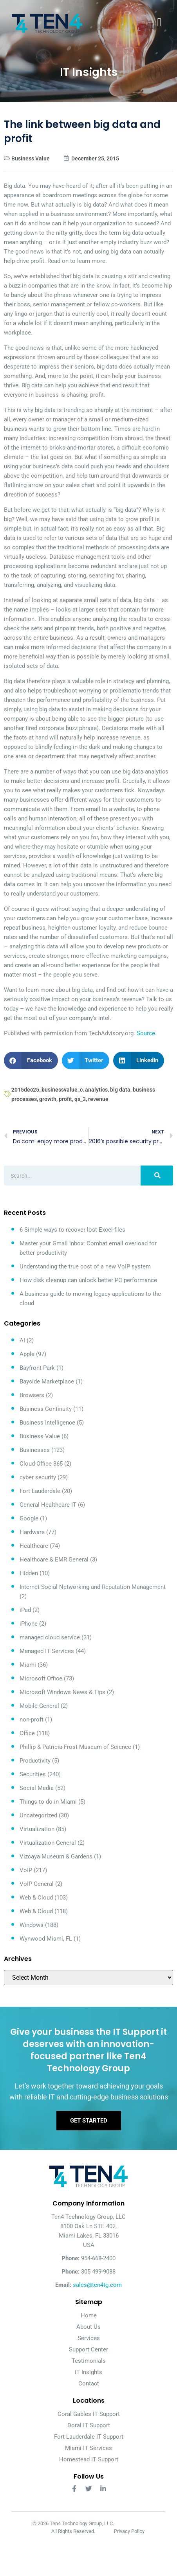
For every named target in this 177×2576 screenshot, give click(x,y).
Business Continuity (46, 1408)
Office (27, 1733)
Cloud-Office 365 (41, 1463)
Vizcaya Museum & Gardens (56, 1856)
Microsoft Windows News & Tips (62, 1692)
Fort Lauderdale (40, 1491)
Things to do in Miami (48, 1801)
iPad (25, 1610)
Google (29, 1518)
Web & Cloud (36, 1897)
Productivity (35, 1760)
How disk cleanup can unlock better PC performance (88, 1280)
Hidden (29, 1573)
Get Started (88, 2120)
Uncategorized (38, 1815)
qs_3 (80, 1099)
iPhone (29, 1623)
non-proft (31, 1719)
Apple (27, 1354)
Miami (28, 1664)
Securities (33, 1774)
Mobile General (39, 1705)
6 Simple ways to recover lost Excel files (72, 1229)
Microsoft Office (41, 1678)
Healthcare (34, 1545)
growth (47, 1099)
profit (65, 1099)
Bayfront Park (37, 1367)
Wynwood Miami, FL (46, 1938)
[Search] (157, 1176)
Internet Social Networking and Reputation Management (93, 1586)
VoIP (26, 1870)
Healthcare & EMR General (54, 1559)
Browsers (32, 1395)
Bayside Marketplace (47, 1381)
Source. (147, 1033)
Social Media (37, 1788)
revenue (98, 1099)
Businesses (35, 1449)
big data (120, 1090)
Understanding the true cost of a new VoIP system (85, 1266)
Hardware (32, 1532)
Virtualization (37, 1829)
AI (22, 1340)
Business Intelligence (47, 1422)
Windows (31, 1924)
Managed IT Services (47, 1651)
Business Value (30, 158)
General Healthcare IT (48, 1504)
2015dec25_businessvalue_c (47, 1090)
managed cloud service (50, 1637)
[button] (31, 1060)
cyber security (38, 1477)
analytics (96, 1090)
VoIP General (37, 1883)
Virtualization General (48, 1842)
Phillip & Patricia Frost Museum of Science (75, 1746)
